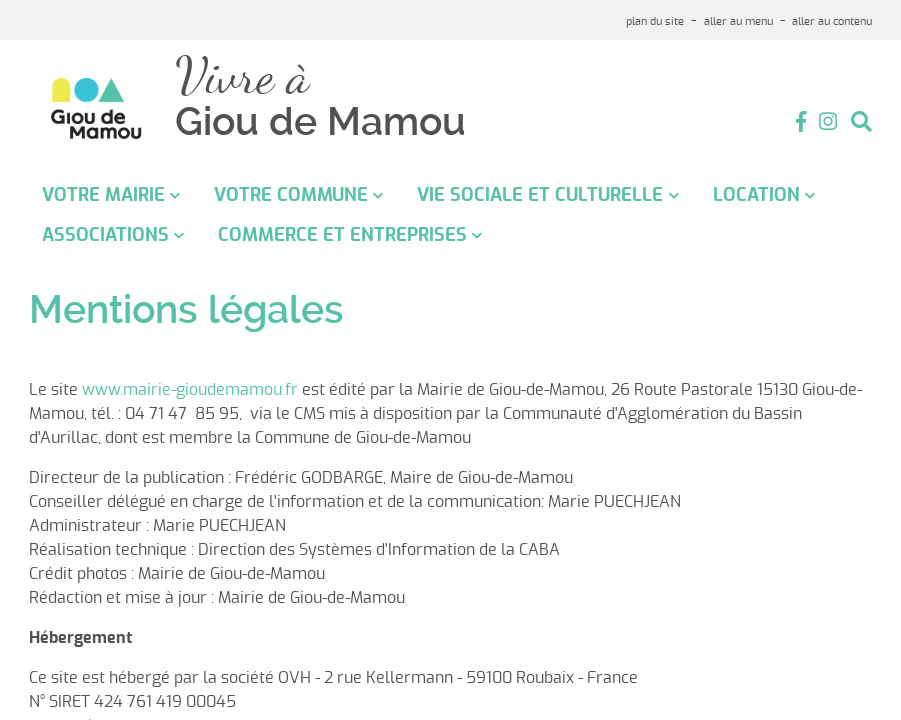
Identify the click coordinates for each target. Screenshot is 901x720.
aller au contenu (832, 21)
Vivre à (242, 76)
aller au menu (738, 21)
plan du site (655, 21)
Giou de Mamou (320, 122)
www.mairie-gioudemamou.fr (190, 390)
